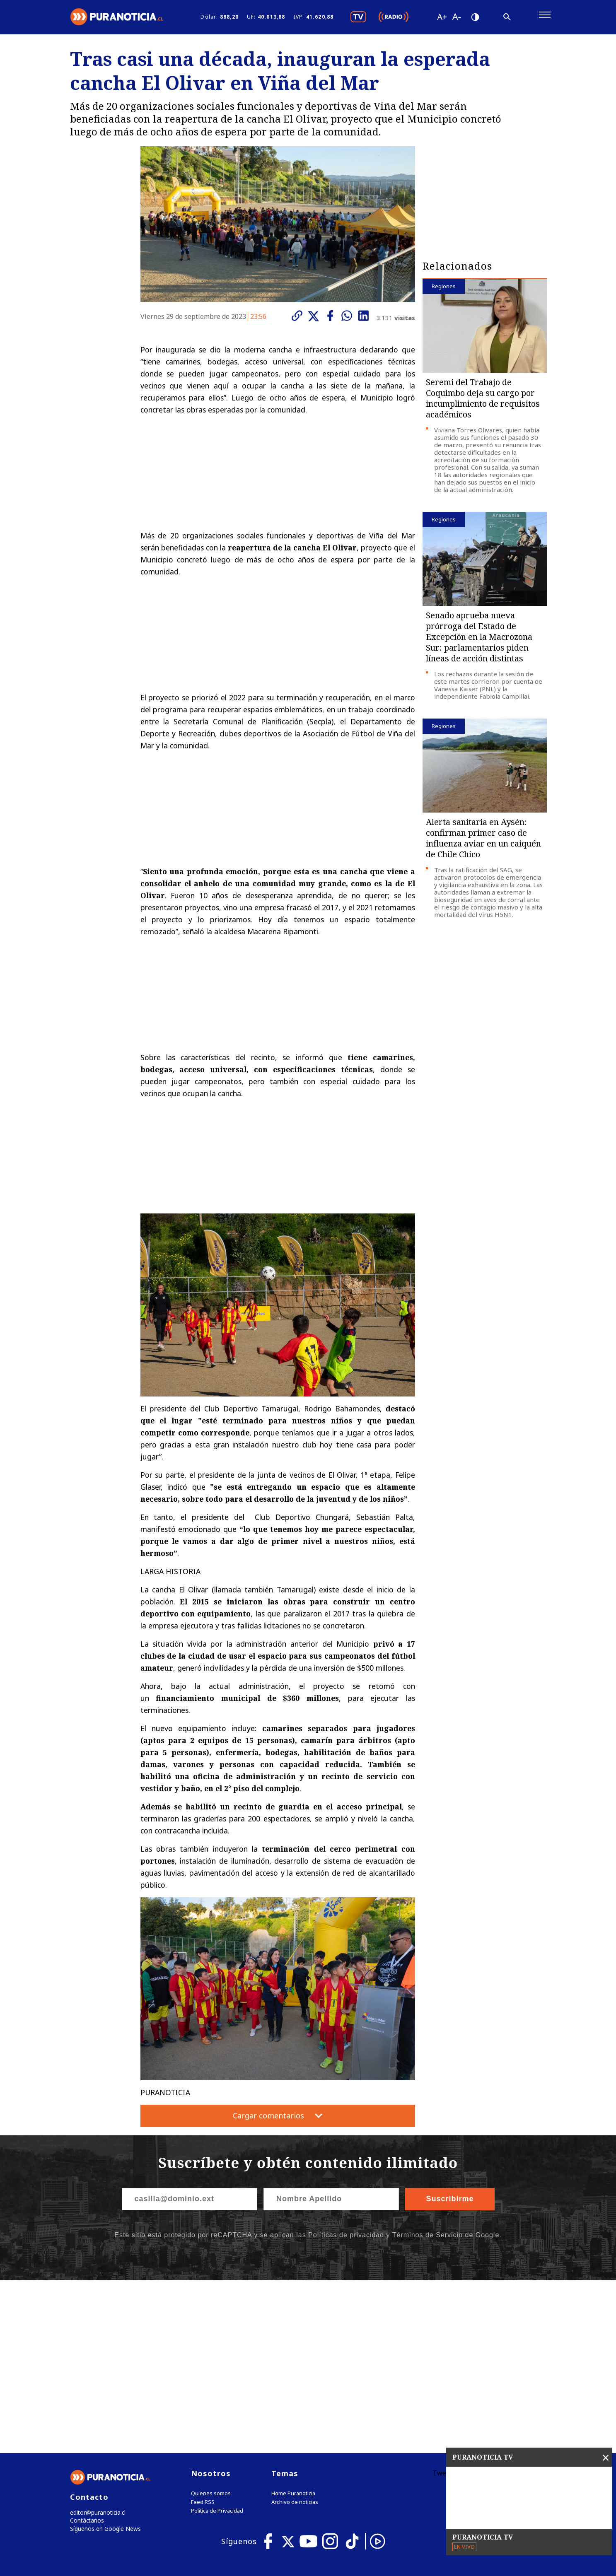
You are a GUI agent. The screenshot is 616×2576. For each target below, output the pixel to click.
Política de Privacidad (217, 2342)
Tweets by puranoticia (467, 2304)
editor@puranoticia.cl (96, 2344)
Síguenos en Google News (103, 2361)
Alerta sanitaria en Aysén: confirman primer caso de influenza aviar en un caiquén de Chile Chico (483, 841)
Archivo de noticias (294, 2333)
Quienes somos (211, 2325)
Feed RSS (203, 2333)
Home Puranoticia (293, 2325)
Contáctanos (85, 2353)
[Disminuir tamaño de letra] (456, 18)
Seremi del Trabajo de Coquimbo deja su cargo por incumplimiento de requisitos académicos (483, 402)
